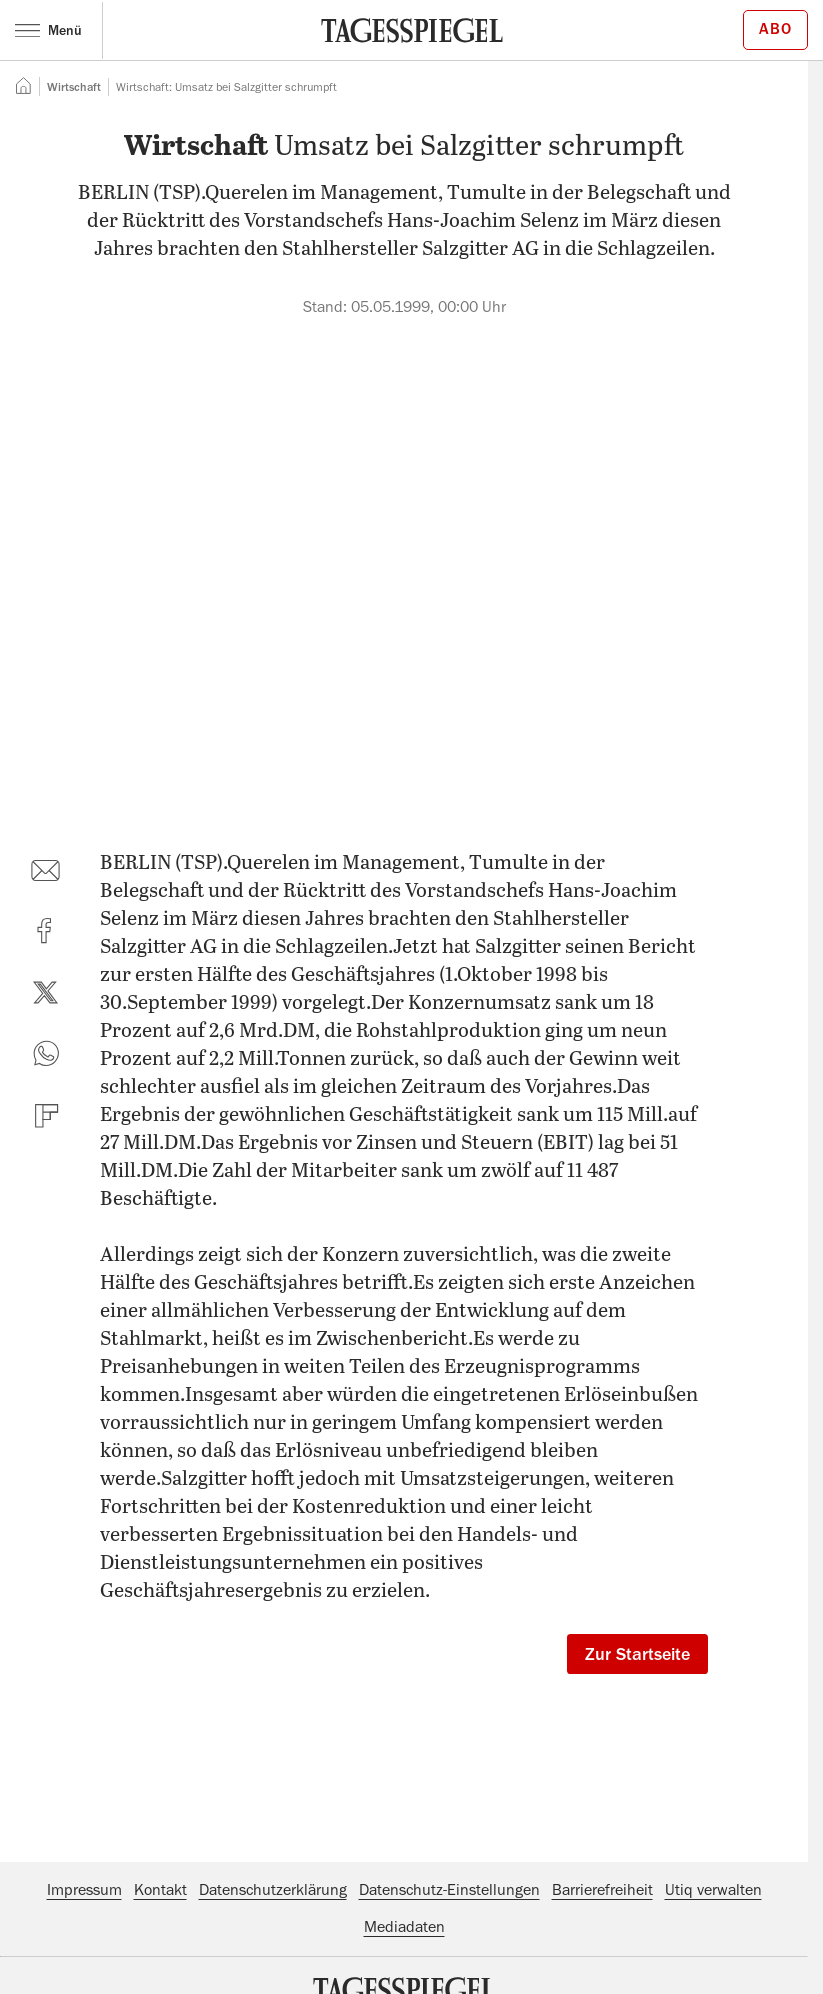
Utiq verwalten (713, 1890)
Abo (775, 29)
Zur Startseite (637, 1654)
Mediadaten (404, 1927)
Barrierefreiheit (602, 1890)
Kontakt (160, 1890)
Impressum (84, 1890)
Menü (48, 30)
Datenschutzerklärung (273, 1890)
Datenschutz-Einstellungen (449, 1890)
